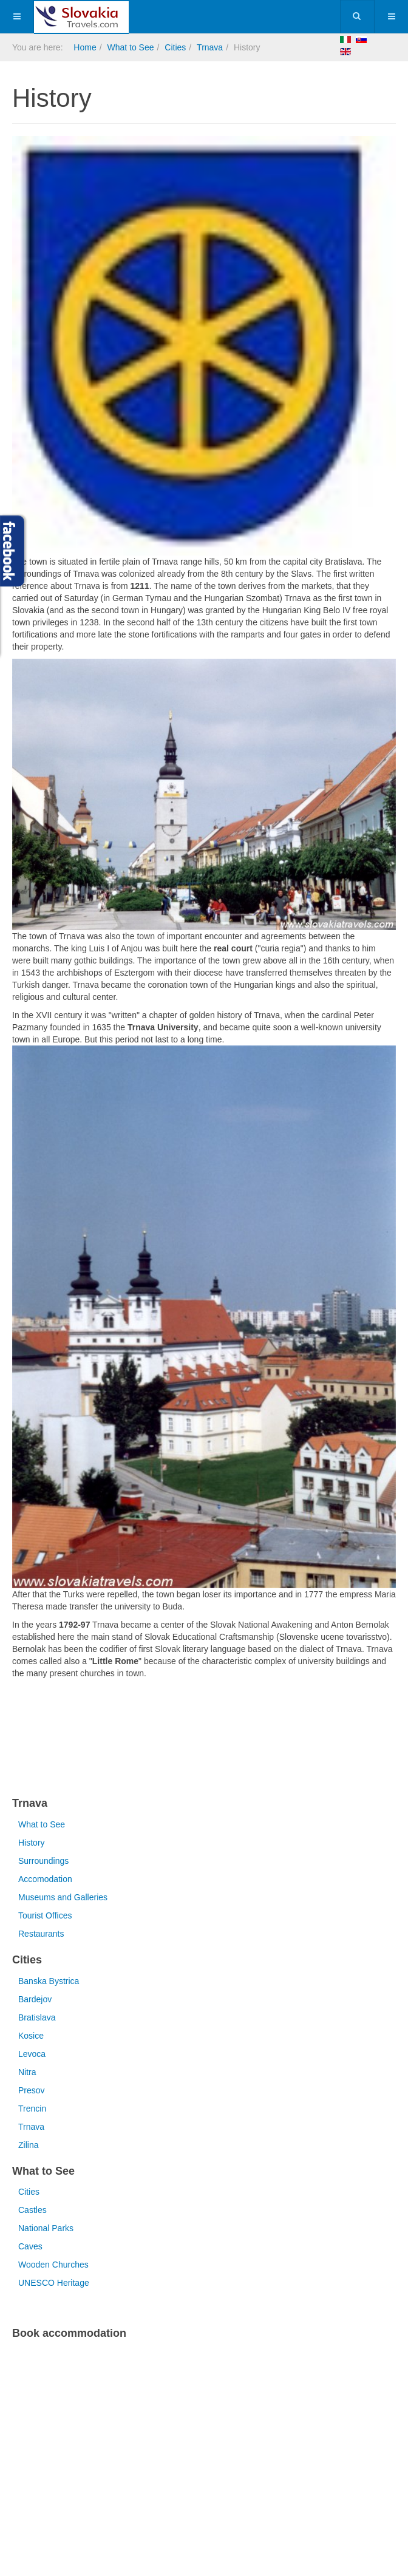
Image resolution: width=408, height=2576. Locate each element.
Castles (32, 2210)
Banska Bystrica (48, 1981)
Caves (30, 2246)
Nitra (27, 2072)
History (31, 1842)
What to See (130, 47)
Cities (175, 47)
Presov (31, 2090)
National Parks (45, 2228)
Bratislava (36, 2017)
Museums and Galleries (62, 1897)
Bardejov (35, 1999)
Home (84, 47)
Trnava (210, 47)
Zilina (28, 2145)
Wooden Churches (53, 2264)
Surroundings (43, 1861)
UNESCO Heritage (53, 2283)
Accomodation (45, 1879)
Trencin (32, 2108)
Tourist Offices (45, 1915)
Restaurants (41, 1934)
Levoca (32, 2054)
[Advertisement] (154, 1740)
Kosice (31, 2036)
